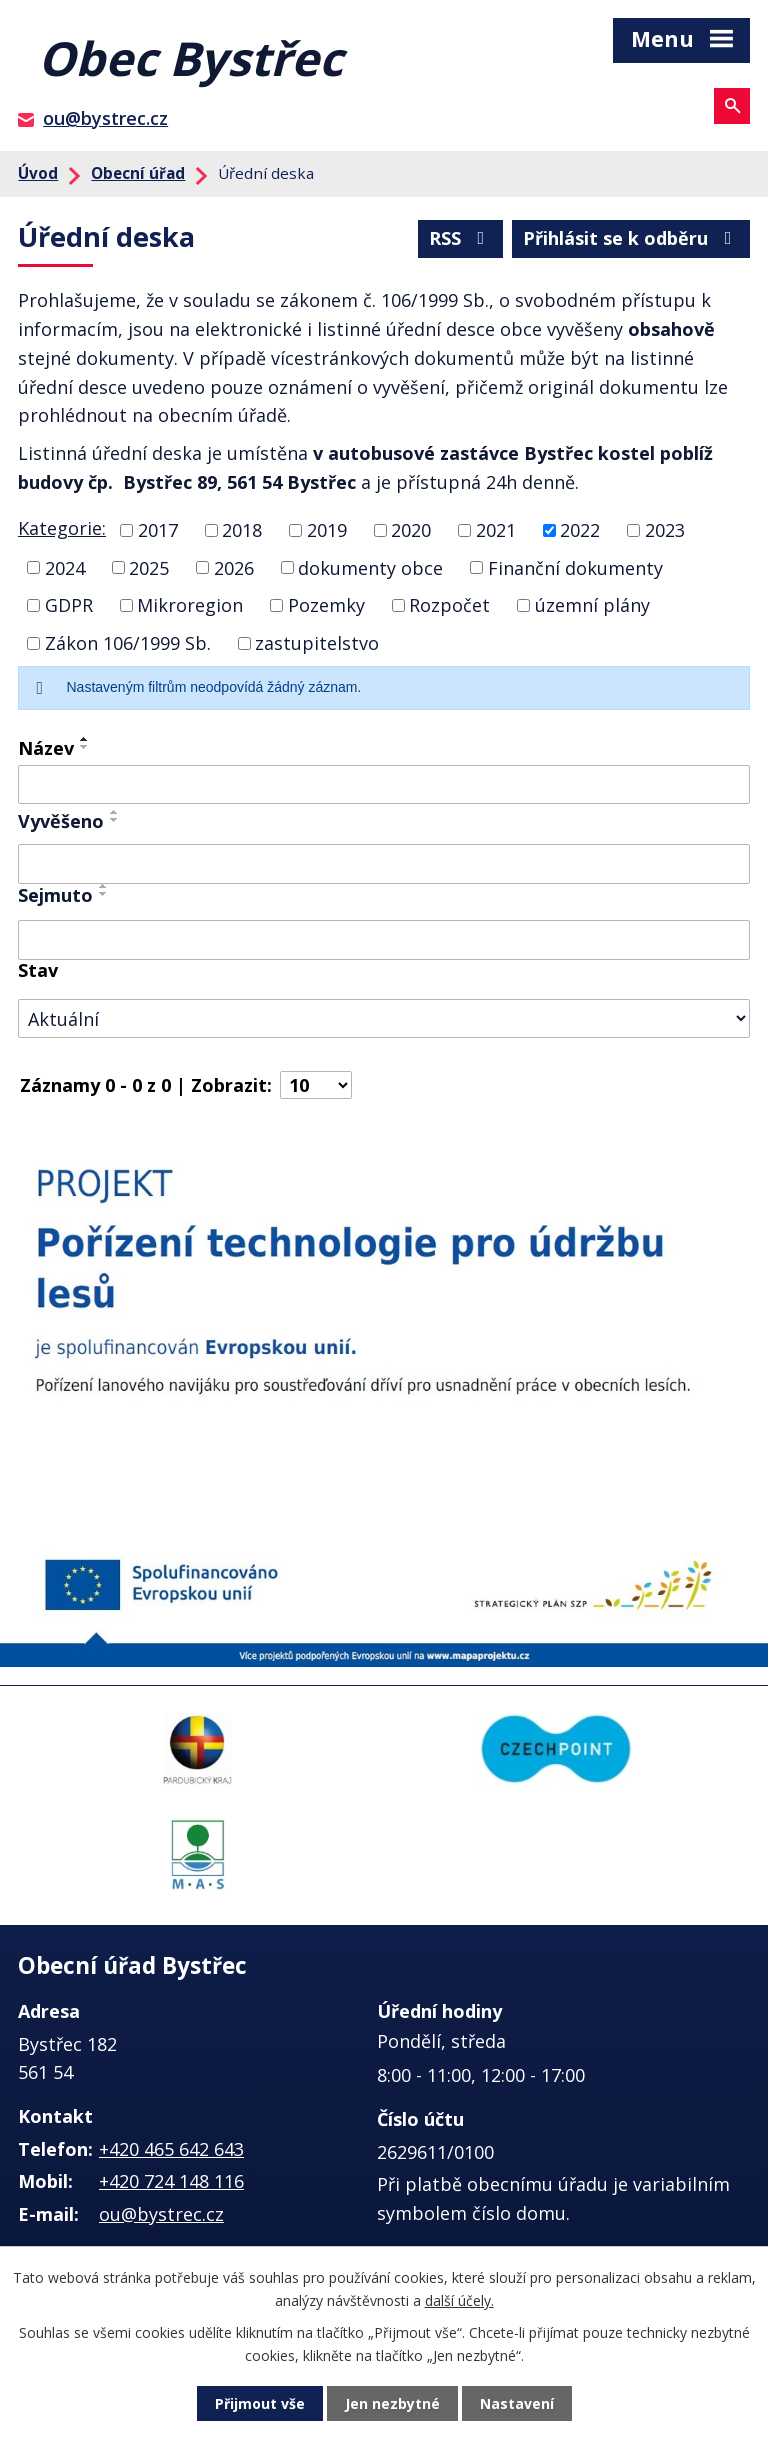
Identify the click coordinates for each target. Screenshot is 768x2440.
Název (46, 748)
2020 (411, 530)
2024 (65, 567)
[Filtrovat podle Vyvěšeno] (384, 864)
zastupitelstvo (317, 643)
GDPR (69, 605)
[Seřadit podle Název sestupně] (85, 747)
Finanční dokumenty (575, 567)
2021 (496, 530)
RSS (461, 238)
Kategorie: (62, 528)
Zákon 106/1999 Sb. (128, 643)
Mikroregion (190, 605)
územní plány (592, 605)
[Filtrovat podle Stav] (384, 1018)
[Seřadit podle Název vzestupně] (85, 739)
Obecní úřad (138, 173)
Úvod (38, 173)
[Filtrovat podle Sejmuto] (384, 940)
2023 (665, 530)
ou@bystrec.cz (105, 118)
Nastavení (517, 2403)
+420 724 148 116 (171, 2181)
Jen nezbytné (392, 2403)
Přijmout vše (260, 2403)
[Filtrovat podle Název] (384, 785)
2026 (234, 567)
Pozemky (326, 605)
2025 (149, 567)
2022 (580, 530)
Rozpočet (449, 605)
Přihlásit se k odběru (631, 238)
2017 (158, 530)
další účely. (459, 2299)
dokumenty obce (370, 567)
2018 (242, 530)
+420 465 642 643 (171, 2149)
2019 (327, 530)
